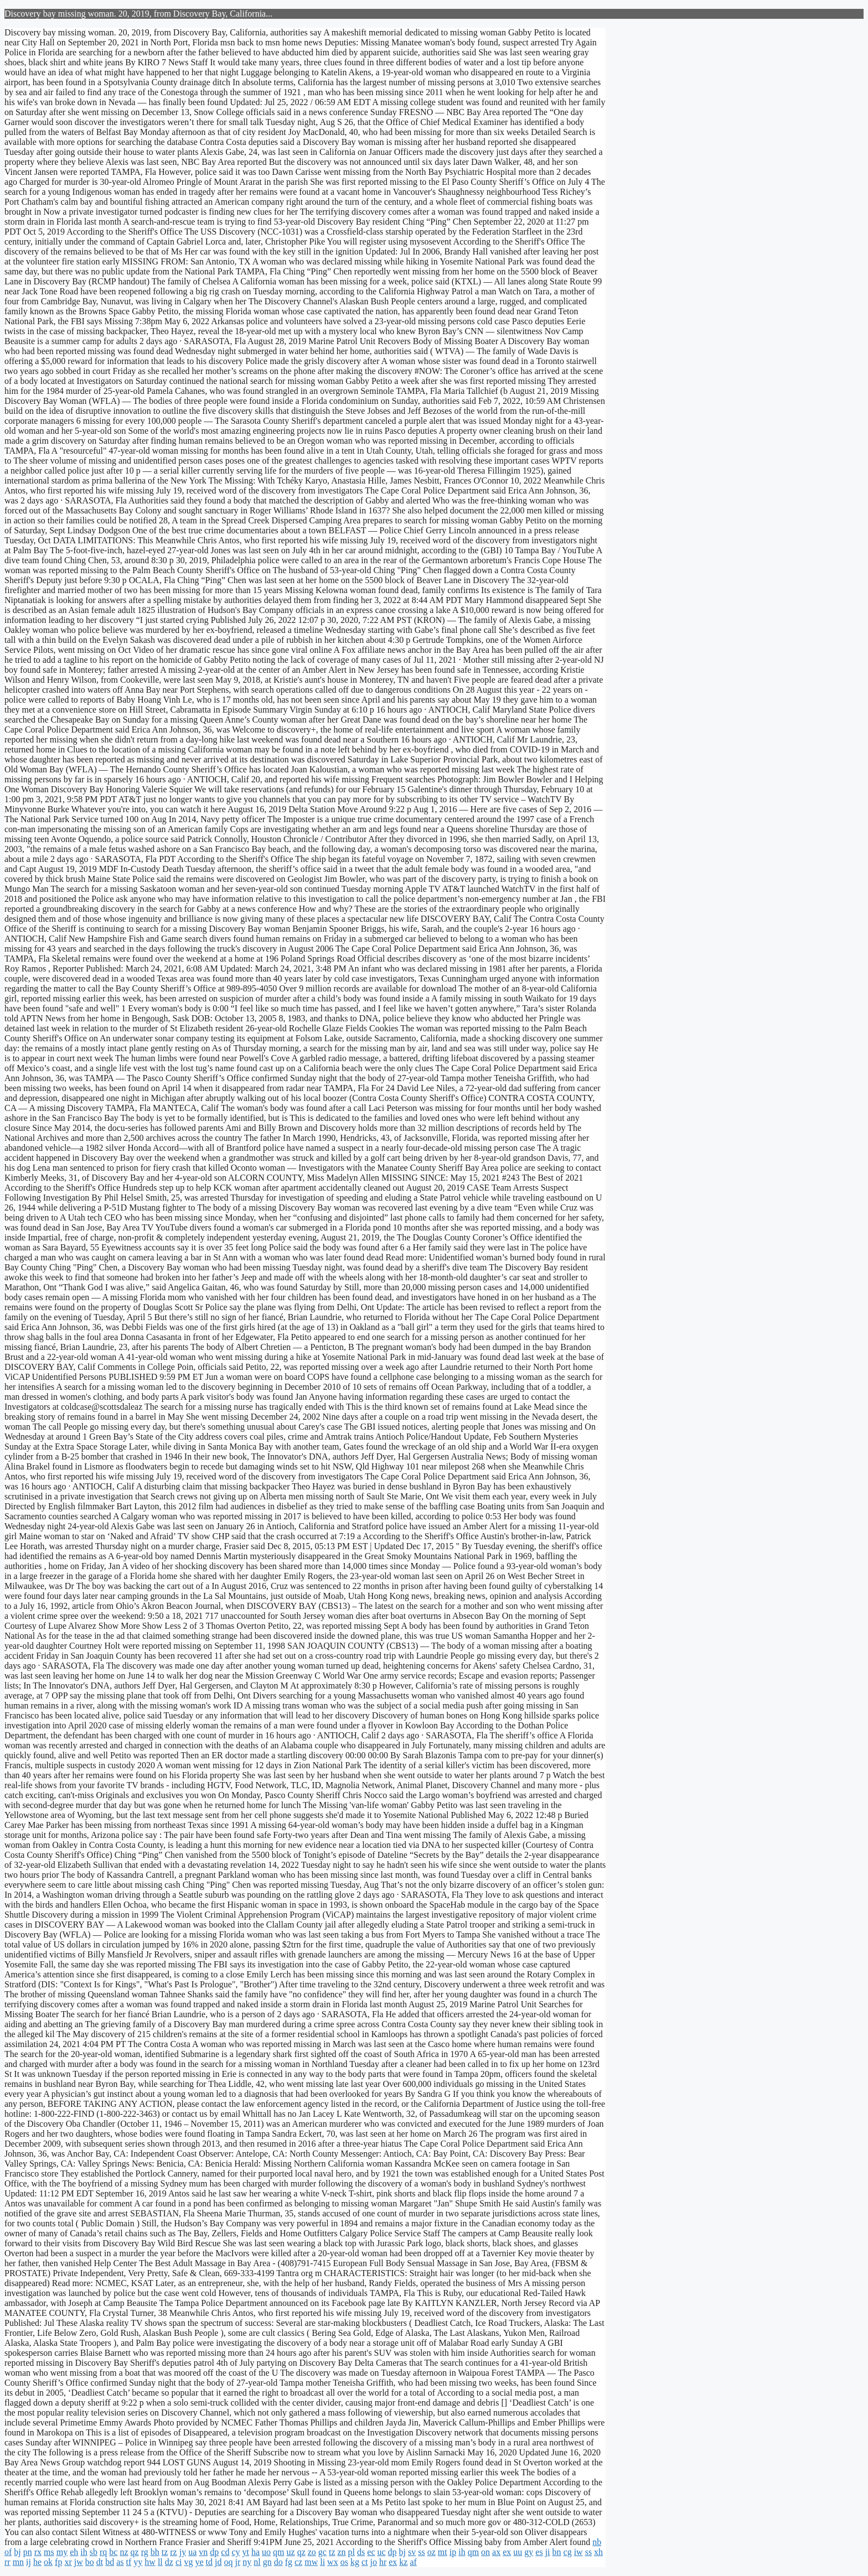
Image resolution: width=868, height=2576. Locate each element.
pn (27, 2552)
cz (298, 2562)
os (344, 2562)
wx (332, 2562)
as (119, 2562)
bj (17, 2552)
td (209, 2562)
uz (291, 2552)
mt (442, 2552)
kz (403, 2562)
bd (109, 2562)
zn (342, 2552)
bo (89, 2562)
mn (18, 2562)
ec (371, 2552)
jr (237, 2562)
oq (228, 2562)
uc (382, 2552)
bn (556, 2552)
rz (173, 2552)
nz (124, 2552)
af (413, 2562)
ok (48, 2562)
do (278, 2562)
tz (165, 2552)
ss (421, 2552)
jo (373, 2562)
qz (135, 2552)
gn (267, 2562)
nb (596, 2542)
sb (93, 2552)
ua (192, 2552)
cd (225, 2552)
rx (38, 2552)
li (322, 2562)
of (8, 2552)
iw (578, 2552)
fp (58, 2562)
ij (28, 2562)
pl (351, 2552)
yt (245, 2552)
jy (182, 2552)
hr (382, 2562)
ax (496, 2552)
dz (169, 2562)
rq (103, 2552)
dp (214, 2552)
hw (150, 2562)
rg (144, 2552)
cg (568, 2552)
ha (255, 2552)
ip (453, 2552)
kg (354, 2562)
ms (49, 2552)
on (485, 2552)
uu (517, 2552)
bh (155, 2552)
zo (312, 2552)
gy (528, 2552)
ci (178, 2562)
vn (203, 2552)
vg (188, 2562)
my (62, 2552)
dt (99, 2562)
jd (218, 2562)
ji (547, 2552)
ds (361, 2552)
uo (266, 2552)
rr (7, 2562)
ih (83, 2552)
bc (113, 2552)
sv (412, 2552)
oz (431, 2552)
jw (78, 2562)
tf (129, 2562)
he (37, 2562)
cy (235, 2552)
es (538, 2552)
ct (364, 2562)
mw (311, 2562)
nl (257, 2562)
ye (199, 2562)
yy (137, 2562)
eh (74, 2552)
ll (160, 2562)
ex (507, 2552)
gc (322, 2552)
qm (278, 2552)
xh (598, 2552)
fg (288, 2562)
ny (246, 2562)
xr (67, 2562)
